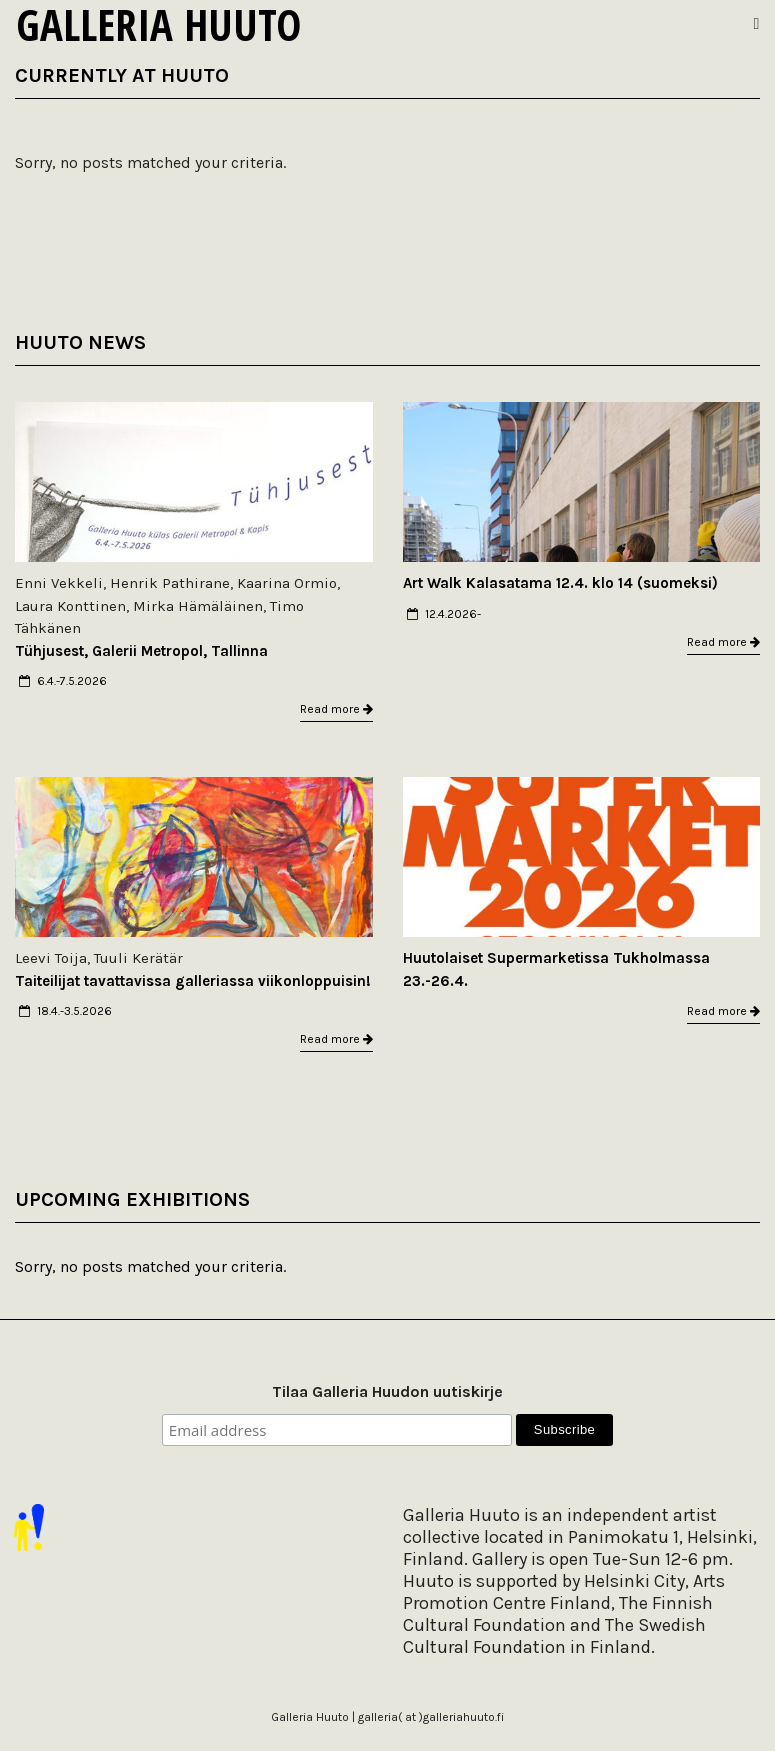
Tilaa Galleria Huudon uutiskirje (387, 1391)
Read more (336, 709)
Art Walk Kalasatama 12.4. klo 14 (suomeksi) (560, 583)
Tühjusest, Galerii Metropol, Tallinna (141, 651)
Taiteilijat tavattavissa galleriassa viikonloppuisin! (193, 981)
